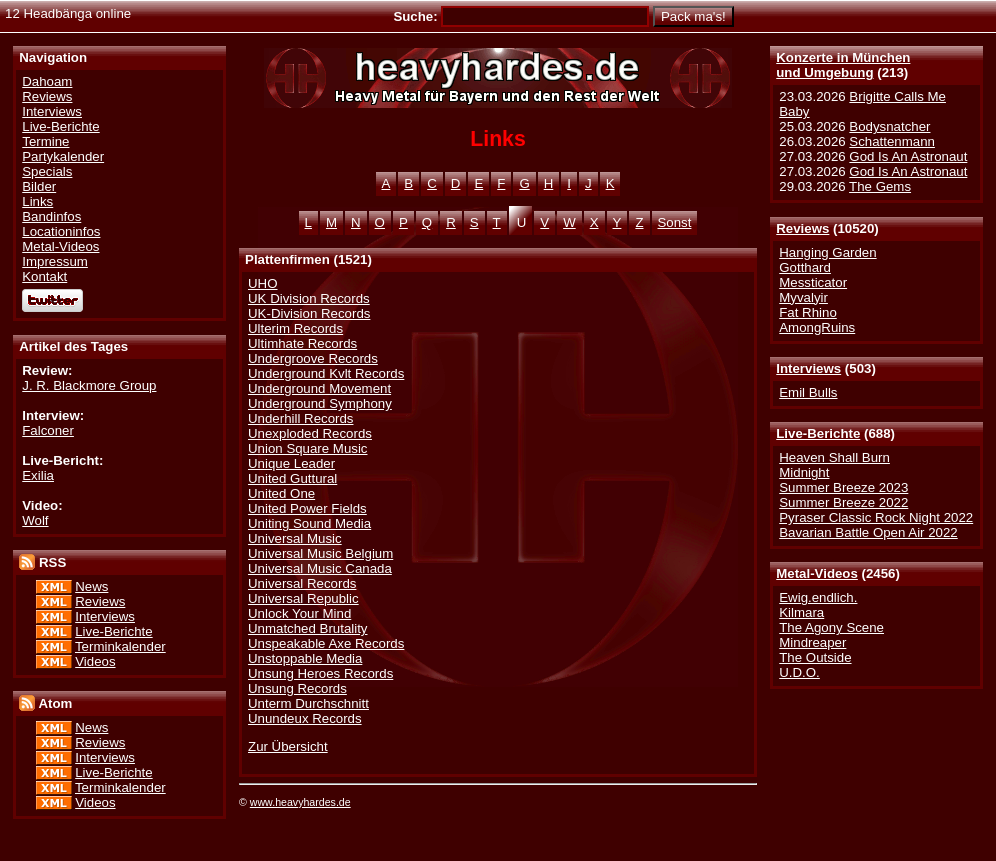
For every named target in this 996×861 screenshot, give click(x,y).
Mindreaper (812, 642)
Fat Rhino (808, 312)
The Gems (880, 186)
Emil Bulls (808, 392)
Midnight (804, 472)
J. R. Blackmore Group (89, 385)
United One (281, 493)
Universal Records (302, 583)
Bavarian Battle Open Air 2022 (868, 532)
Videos (95, 661)
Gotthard (805, 267)
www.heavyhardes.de (300, 802)
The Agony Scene (831, 627)
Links (37, 201)
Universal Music (295, 538)
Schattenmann (892, 141)
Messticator (813, 282)
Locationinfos (61, 231)
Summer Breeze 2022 (843, 502)
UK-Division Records (309, 313)
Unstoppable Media (305, 658)
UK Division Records (309, 298)
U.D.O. (799, 672)
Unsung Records (297, 688)
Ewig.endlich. (818, 597)
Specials (47, 171)
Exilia (38, 475)
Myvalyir (803, 297)
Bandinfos (51, 216)
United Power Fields (307, 508)
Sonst (675, 222)
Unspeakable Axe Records (326, 643)
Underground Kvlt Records (326, 373)
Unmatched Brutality (307, 628)
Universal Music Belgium (320, 553)
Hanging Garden (827, 252)
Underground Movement (319, 388)
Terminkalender (120, 646)
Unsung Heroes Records (320, 673)
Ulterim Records (295, 328)
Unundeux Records (305, 718)
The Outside (815, 657)
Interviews (808, 368)
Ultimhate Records (302, 343)
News (91, 586)
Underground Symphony (320, 403)
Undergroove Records (313, 358)
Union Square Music (307, 448)
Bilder (39, 186)
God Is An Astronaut (908, 156)
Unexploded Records (310, 433)
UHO (262, 283)
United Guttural (292, 478)
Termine (45, 141)
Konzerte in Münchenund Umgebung (843, 65)
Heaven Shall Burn (834, 457)
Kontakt (44, 276)
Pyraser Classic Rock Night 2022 (876, 517)
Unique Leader (291, 463)
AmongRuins (817, 327)
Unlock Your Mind (299, 613)
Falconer (48, 430)
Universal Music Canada (320, 568)
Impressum (55, 261)
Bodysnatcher (889, 126)
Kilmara (801, 612)
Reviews (802, 228)
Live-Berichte (818, 433)
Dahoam (47, 81)
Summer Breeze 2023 (843, 487)
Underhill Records (300, 418)
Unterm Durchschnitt (308, 703)
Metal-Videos (817, 573)
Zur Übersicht (288, 746)
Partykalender (63, 156)
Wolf (35, 520)
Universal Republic (303, 598)
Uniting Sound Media (309, 523)
